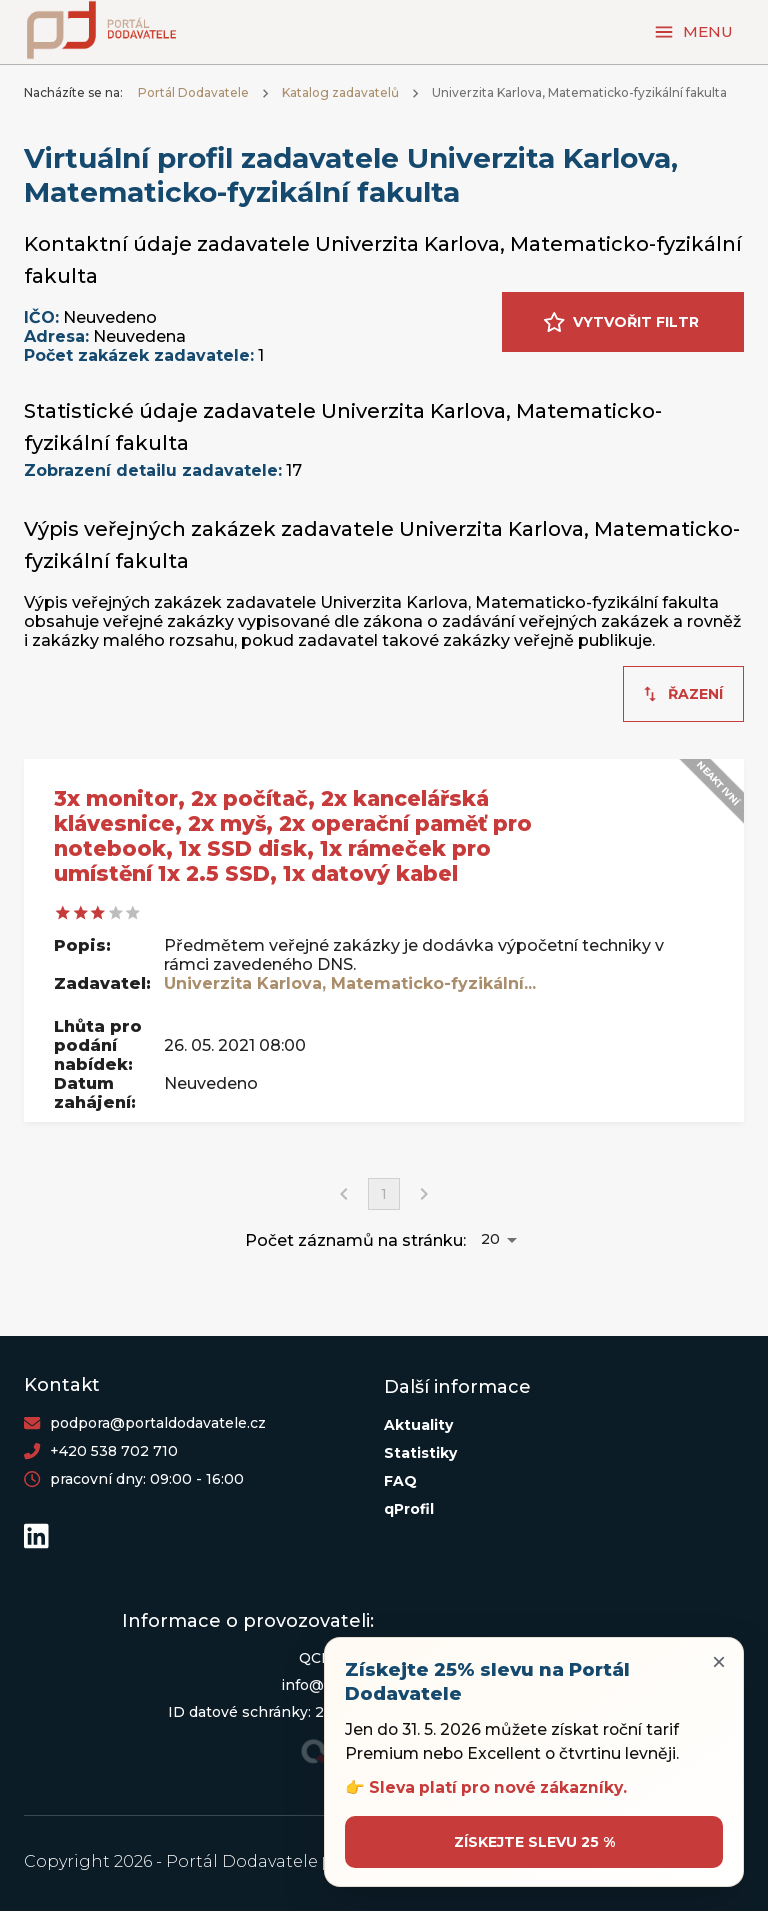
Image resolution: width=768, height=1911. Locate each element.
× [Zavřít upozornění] (719, 1661)
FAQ (400, 1481)
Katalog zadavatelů (340, 92)
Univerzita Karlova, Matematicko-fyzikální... (350, 983)
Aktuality (418, 1425)
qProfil (409, 1509)
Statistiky (420, 1453)
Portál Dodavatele (193, 92)
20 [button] (490, 1239)
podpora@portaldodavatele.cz (158, 1423)
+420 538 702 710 (114, 1451)
